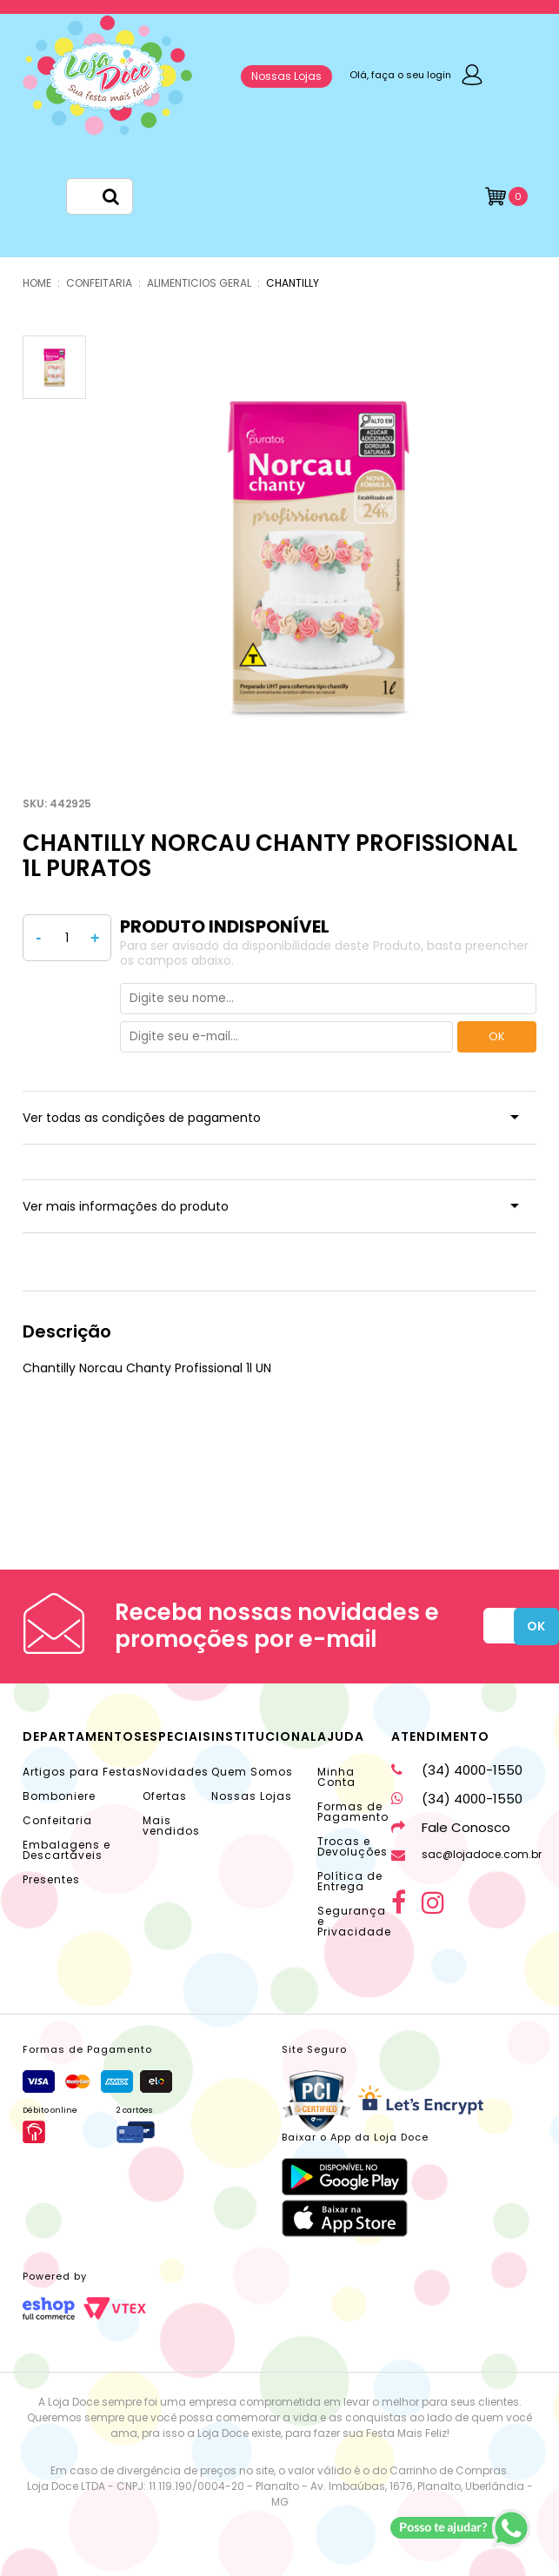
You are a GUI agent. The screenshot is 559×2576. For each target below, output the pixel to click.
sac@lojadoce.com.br (466, 1854)
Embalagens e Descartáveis (66, 1849)
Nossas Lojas (286, 76)
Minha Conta (336, 1776)
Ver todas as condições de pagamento (142, 1117)
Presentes (51, 1879)
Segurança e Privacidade (354, 1921)
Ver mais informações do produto (126, 1206)
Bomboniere (59, 1796)
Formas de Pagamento (353, 1811)
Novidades (176, 1771)
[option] (317, 554)
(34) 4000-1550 (456, 1770)
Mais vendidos (171, 1825)
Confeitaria (57, 1820)
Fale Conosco (450, 1827)
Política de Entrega (350, 1881)
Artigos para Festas (83, 1771)
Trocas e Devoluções (352, 1846)
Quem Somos (252, 1771)
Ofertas (165, 1796)
